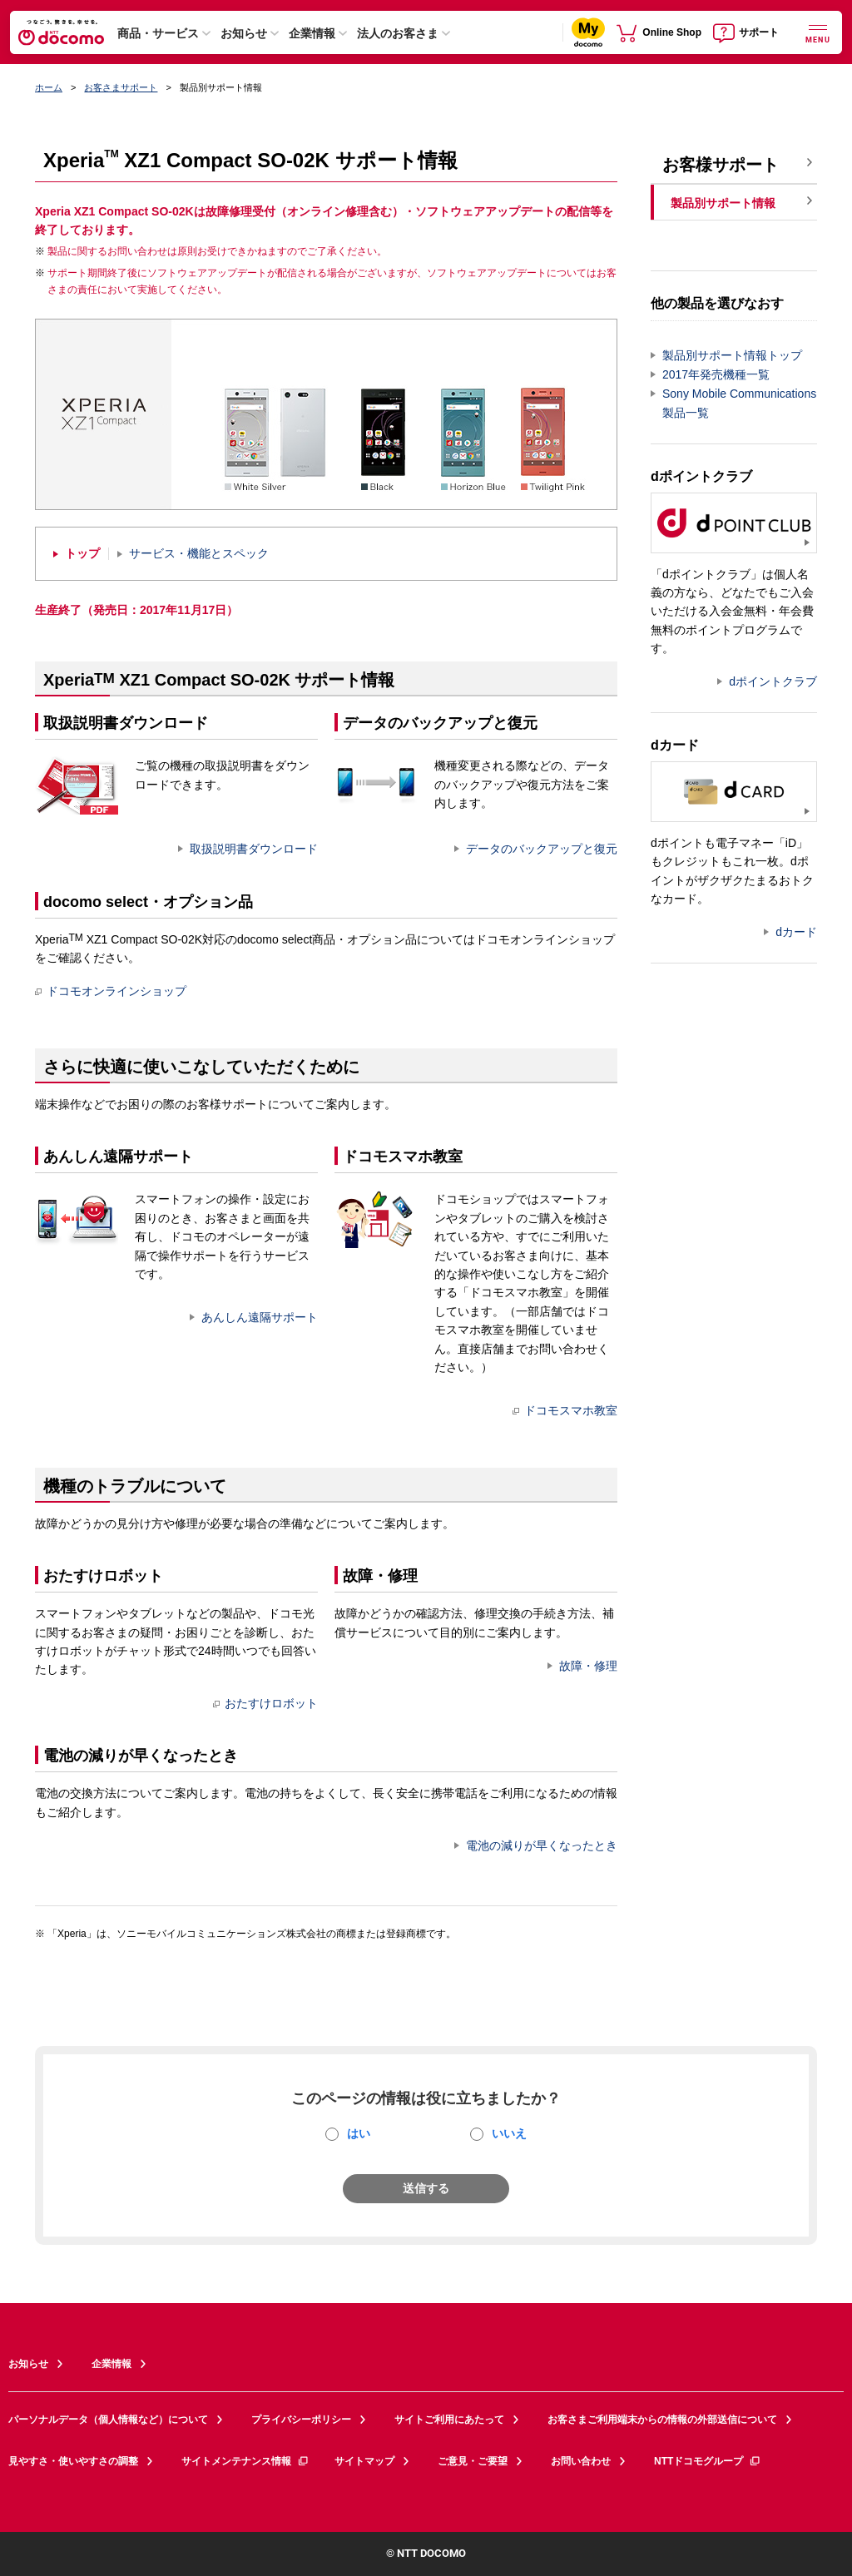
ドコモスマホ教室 (565, 1410)
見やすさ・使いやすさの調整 (73, 2461)
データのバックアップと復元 (541, 848)
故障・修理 (588, 1665)
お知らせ (243, 33)
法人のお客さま (397, 33)
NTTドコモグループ (707, 2461)
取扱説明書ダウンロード (254, 848)
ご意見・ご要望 (473, 2461)
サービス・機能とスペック (199, 553)
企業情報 (312, 33)
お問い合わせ (581, 2461)
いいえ (509, 2133)
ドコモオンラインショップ (110, 991)
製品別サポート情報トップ (732, 355)
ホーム (48, 87)
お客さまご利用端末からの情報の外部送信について (662, 2419)
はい (358, 2133)
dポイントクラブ (773, 681)
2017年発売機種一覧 (716, 374)
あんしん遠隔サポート (259, 1317)
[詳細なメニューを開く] (817, 32)
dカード (796, 932)
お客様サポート (720, 165)
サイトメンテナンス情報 (245, 2461)
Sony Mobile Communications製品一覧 (739, 403)
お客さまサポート (120, 87)
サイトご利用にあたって (449, 2419)
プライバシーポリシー (301, 2419)
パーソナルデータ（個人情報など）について (108, 2419)
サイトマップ (364, 2461)
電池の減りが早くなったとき (541, 1845)
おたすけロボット (265, 1703)
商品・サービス (158, 33)
